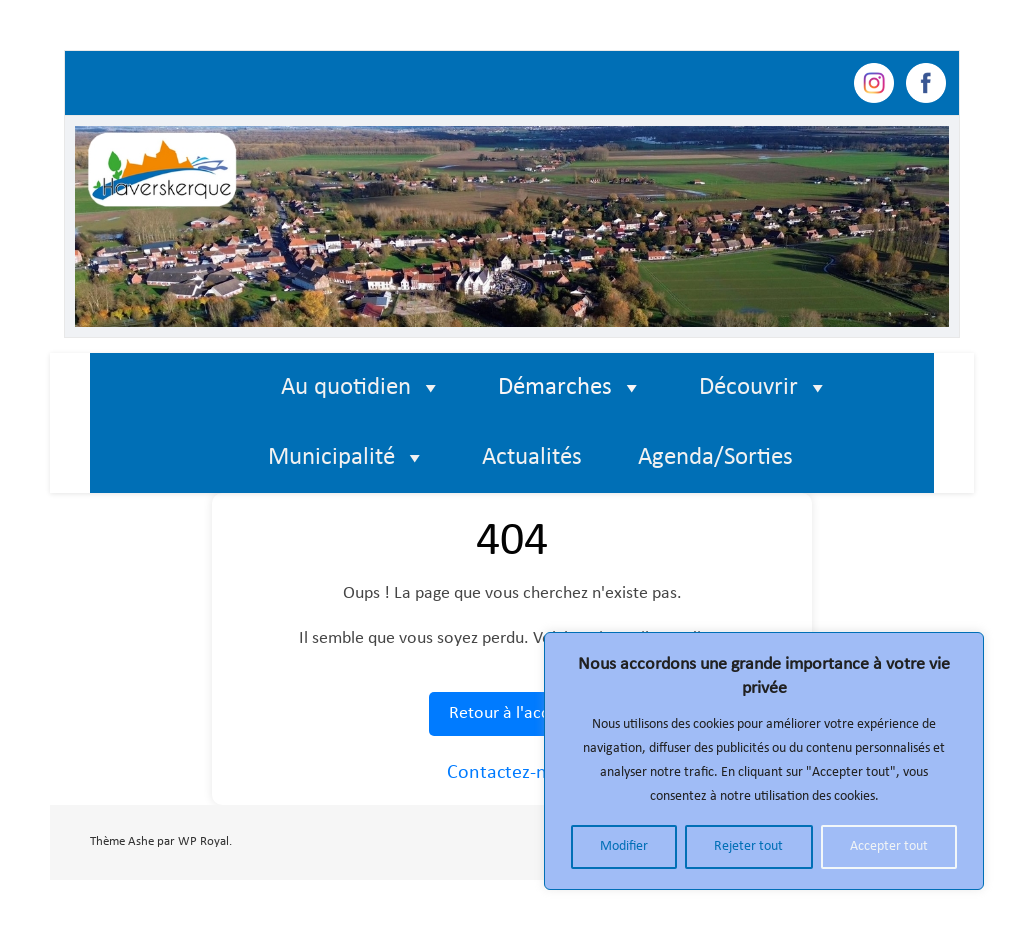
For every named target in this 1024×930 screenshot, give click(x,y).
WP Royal (203, 841)
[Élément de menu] (210, 388)
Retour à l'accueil (512, 713)
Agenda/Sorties (715, 457)
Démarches (570, 388)
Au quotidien (361, 388)
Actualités (532, 457)
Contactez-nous (512, 773)
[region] (764, 761)
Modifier (624, 846)
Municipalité (347, 458)
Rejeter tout (748, 846)
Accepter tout (889, 846)
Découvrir (764, 388)
